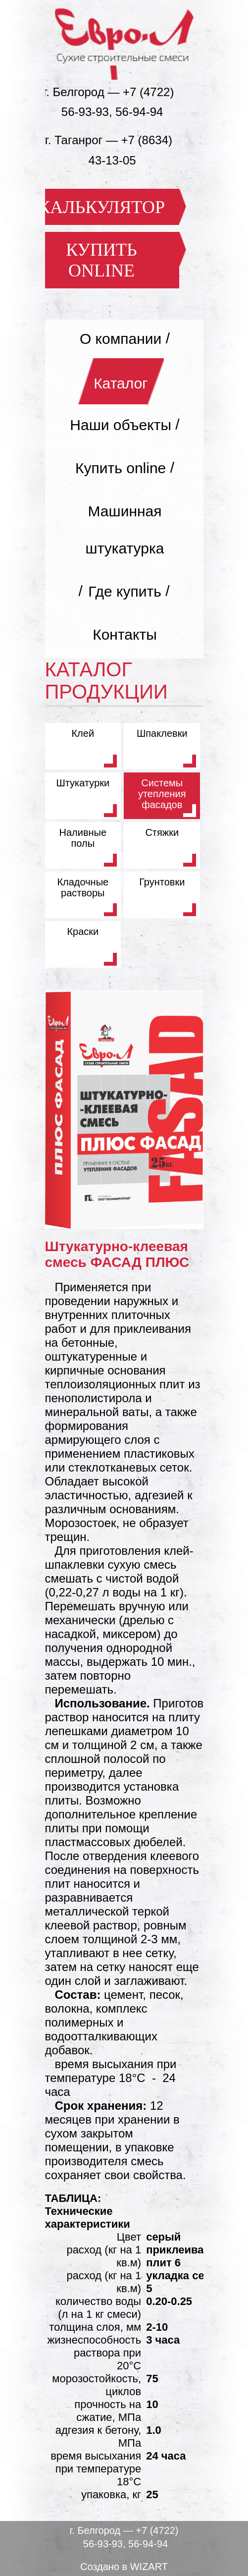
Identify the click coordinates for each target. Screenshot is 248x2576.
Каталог (121, 383)
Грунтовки (162, 882)
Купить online (120, 467)
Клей (82, 733)
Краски (83, 931)
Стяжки (162, 832)
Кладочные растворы (82, 887)
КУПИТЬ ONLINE (101, 260)
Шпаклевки (162, 733)
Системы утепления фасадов (162, 793)
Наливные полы (83, 838)
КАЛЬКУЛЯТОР (101, 207)
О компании (120, 338)
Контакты (125, 634)
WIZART (149, 2566)
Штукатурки (82, 782)
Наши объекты (120, 424)
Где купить (124, 591)
